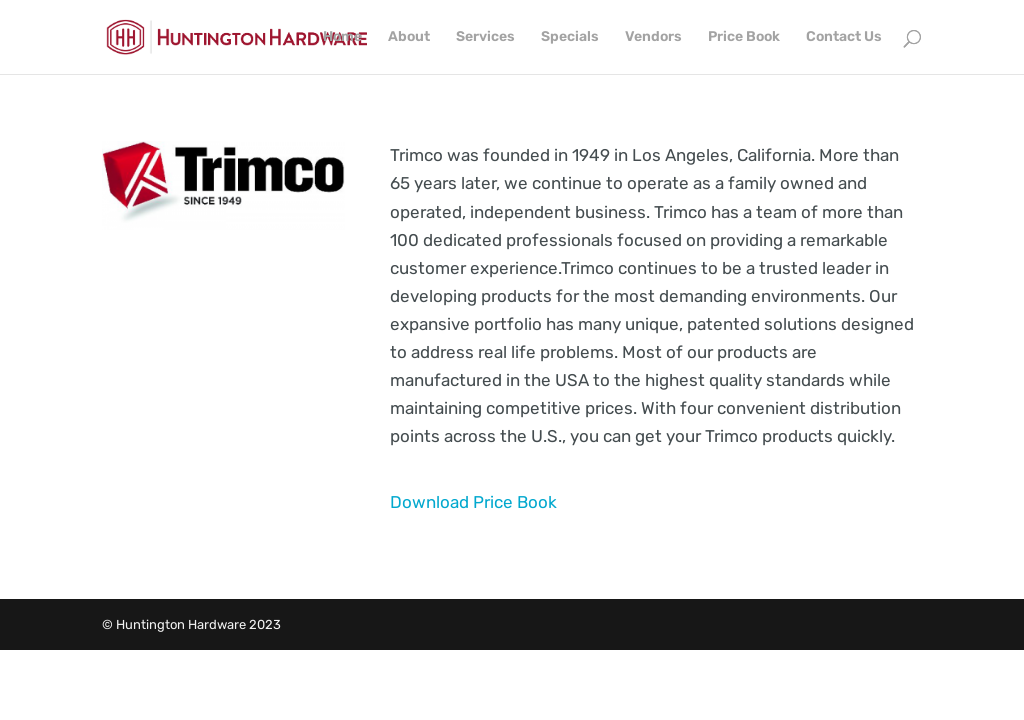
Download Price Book (473, 502)
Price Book (744, 37)
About (409, 37)
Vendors (653, 37)
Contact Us (844, 37)
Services (485, 37)
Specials (570, 37)
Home (342, 37)
